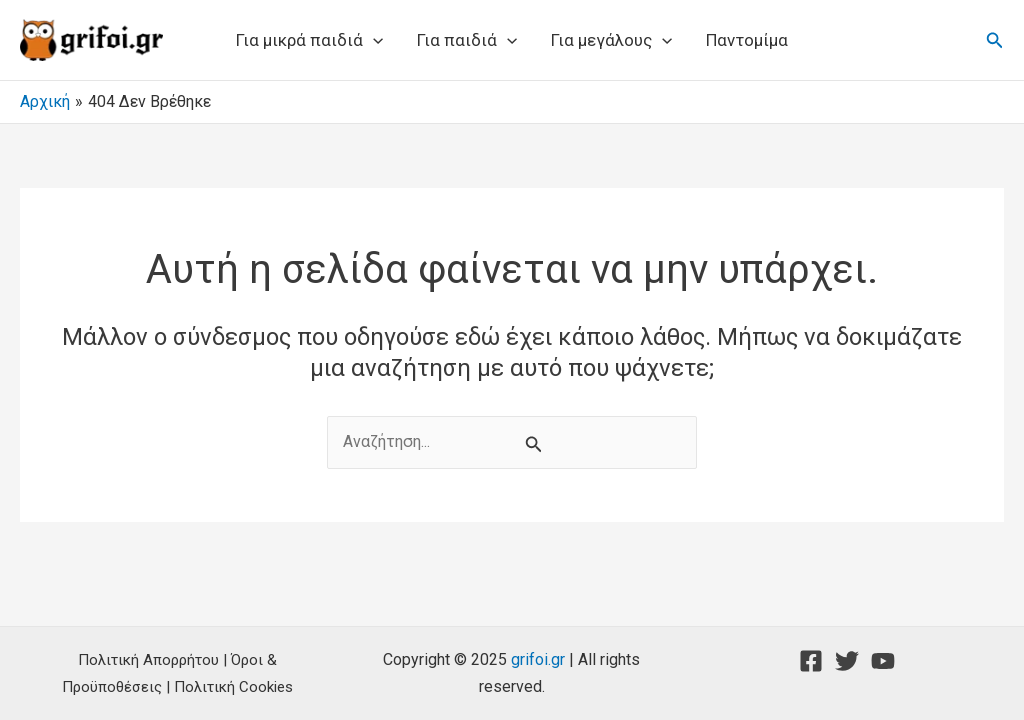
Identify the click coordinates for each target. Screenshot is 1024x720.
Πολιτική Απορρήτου (148, 660)
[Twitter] (847, 661)
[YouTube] (883, 661)
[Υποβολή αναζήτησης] (534, 444)
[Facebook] (811, 661)
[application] (373, 40)
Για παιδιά (467, 40)
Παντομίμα (747, 40)
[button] (995, 40)
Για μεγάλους (611, 40)
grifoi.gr (538, 659)
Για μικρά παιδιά (309, 40)
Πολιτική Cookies (233, 687)
